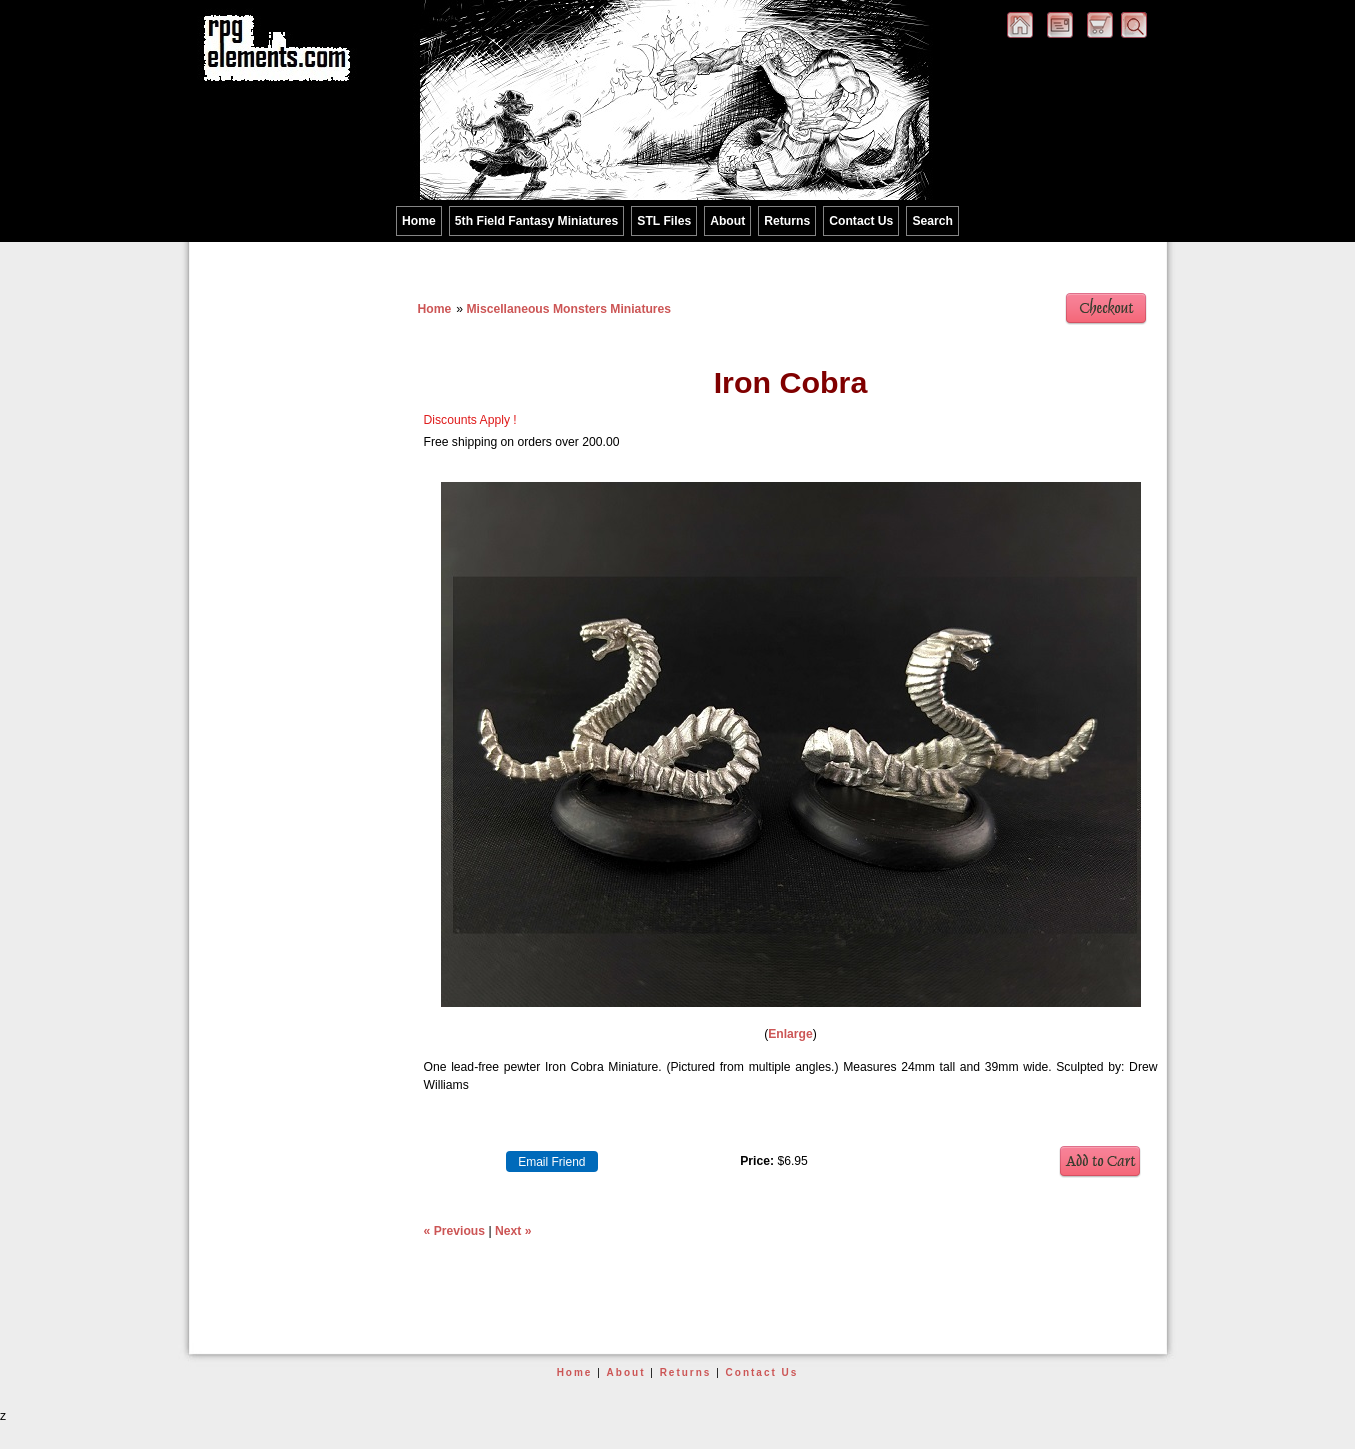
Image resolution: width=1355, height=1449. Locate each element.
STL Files (664, 221)
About (727, 221)
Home (419, 221)
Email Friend (551, 1162)
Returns (787, 221)
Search (932, 221)
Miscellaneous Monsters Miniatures (568, 309)
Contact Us (861, 221)
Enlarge (790, 1034)
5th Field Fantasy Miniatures (536, 221)
